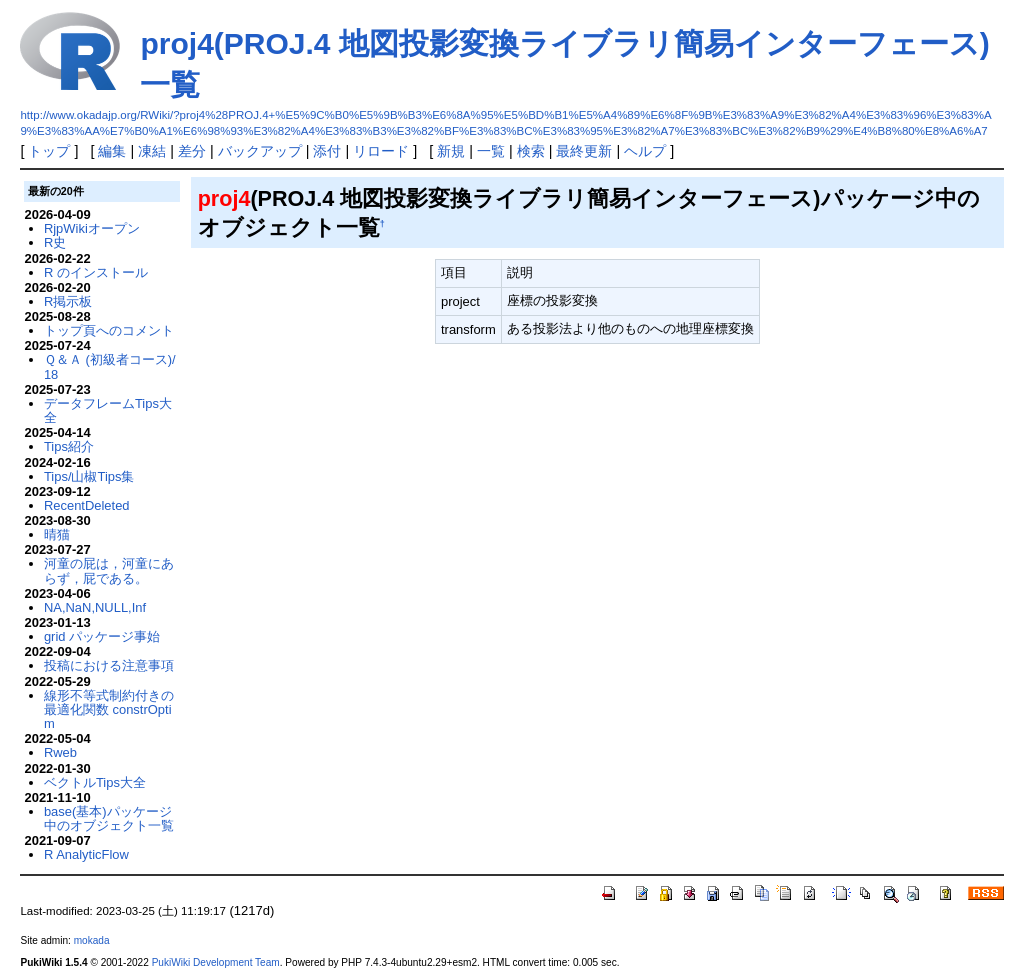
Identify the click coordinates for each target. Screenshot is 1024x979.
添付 (327, 151)
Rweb (60, 752)
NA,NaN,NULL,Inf (95, 607)
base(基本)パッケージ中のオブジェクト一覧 (109, 818)
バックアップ (260, 151)
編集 (112, 151)
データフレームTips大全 (108, 410)
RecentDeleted (87, 505)
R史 (55, 242)
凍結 (152, 151)
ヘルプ (645, 151)
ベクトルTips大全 (95, 782)
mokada (92, 940)
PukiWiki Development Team (216, 962)
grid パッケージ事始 (102, 636)
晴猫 (57, 534)
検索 (531, 151)
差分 (192, 151)
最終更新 (584, 151)
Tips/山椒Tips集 (89, 476)
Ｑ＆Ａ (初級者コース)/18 (110, 366)
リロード (381, 151)
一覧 (491, 151)
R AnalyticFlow (86, 854)
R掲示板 (68, 301)
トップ (49, 151)
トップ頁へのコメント (109, 330)
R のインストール (96, 272)
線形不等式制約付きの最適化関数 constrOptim (109, 710)
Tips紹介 (69, 446)
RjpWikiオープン (92, 228)
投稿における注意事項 (109, 665)
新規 (451, 151)
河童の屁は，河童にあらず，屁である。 (109, 570)
